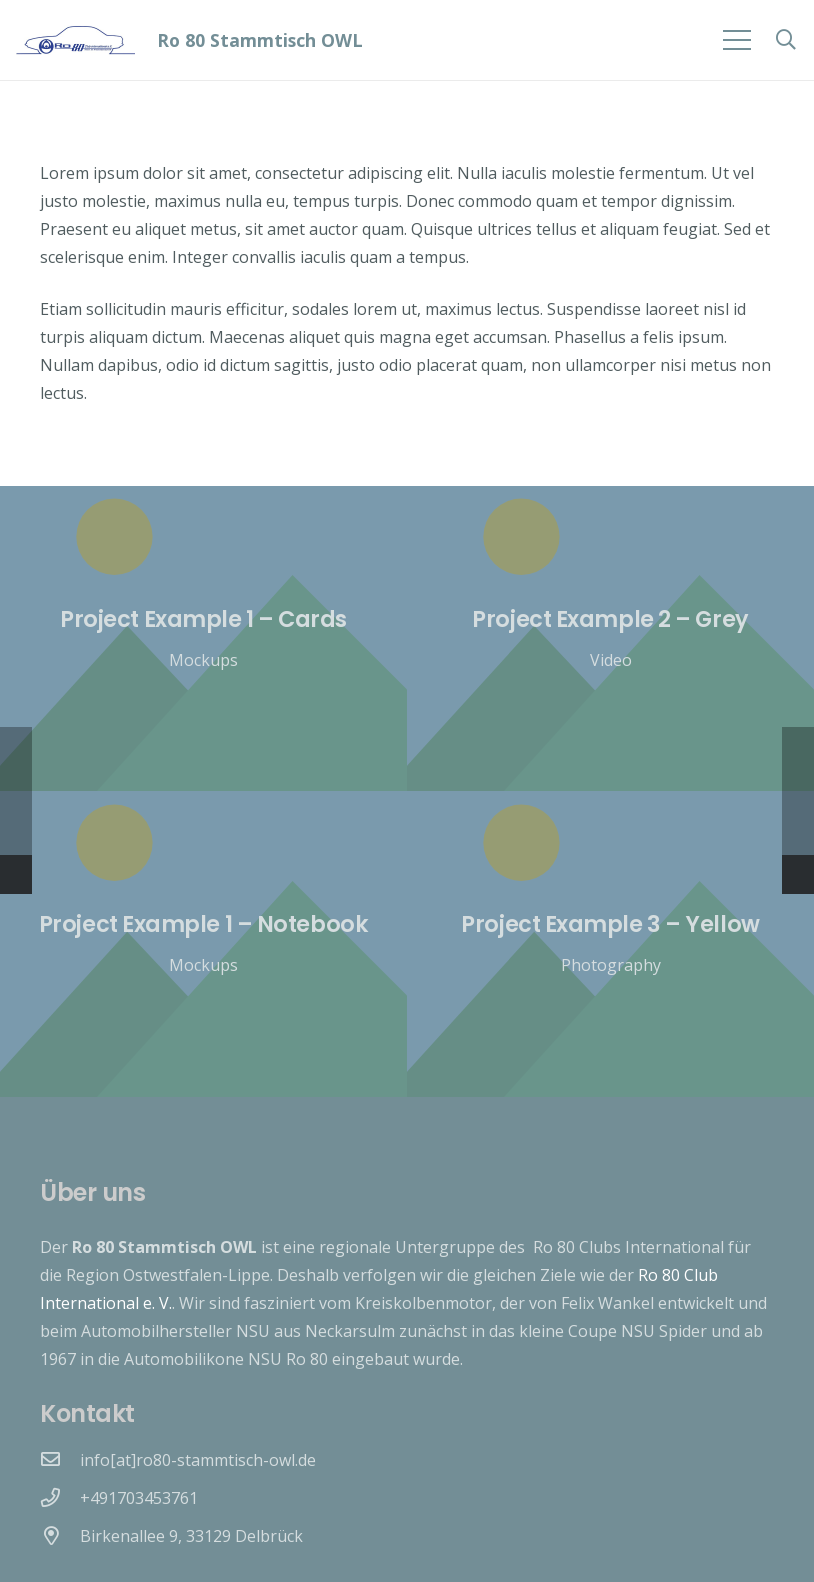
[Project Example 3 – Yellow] (610, 943)
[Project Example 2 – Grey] (610, 638)
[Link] (75, 40)
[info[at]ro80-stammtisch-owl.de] (60, 1460)
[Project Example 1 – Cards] (203, 638)
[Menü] (737, 40)
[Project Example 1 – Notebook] (203, 943)
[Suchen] (786, 40)
